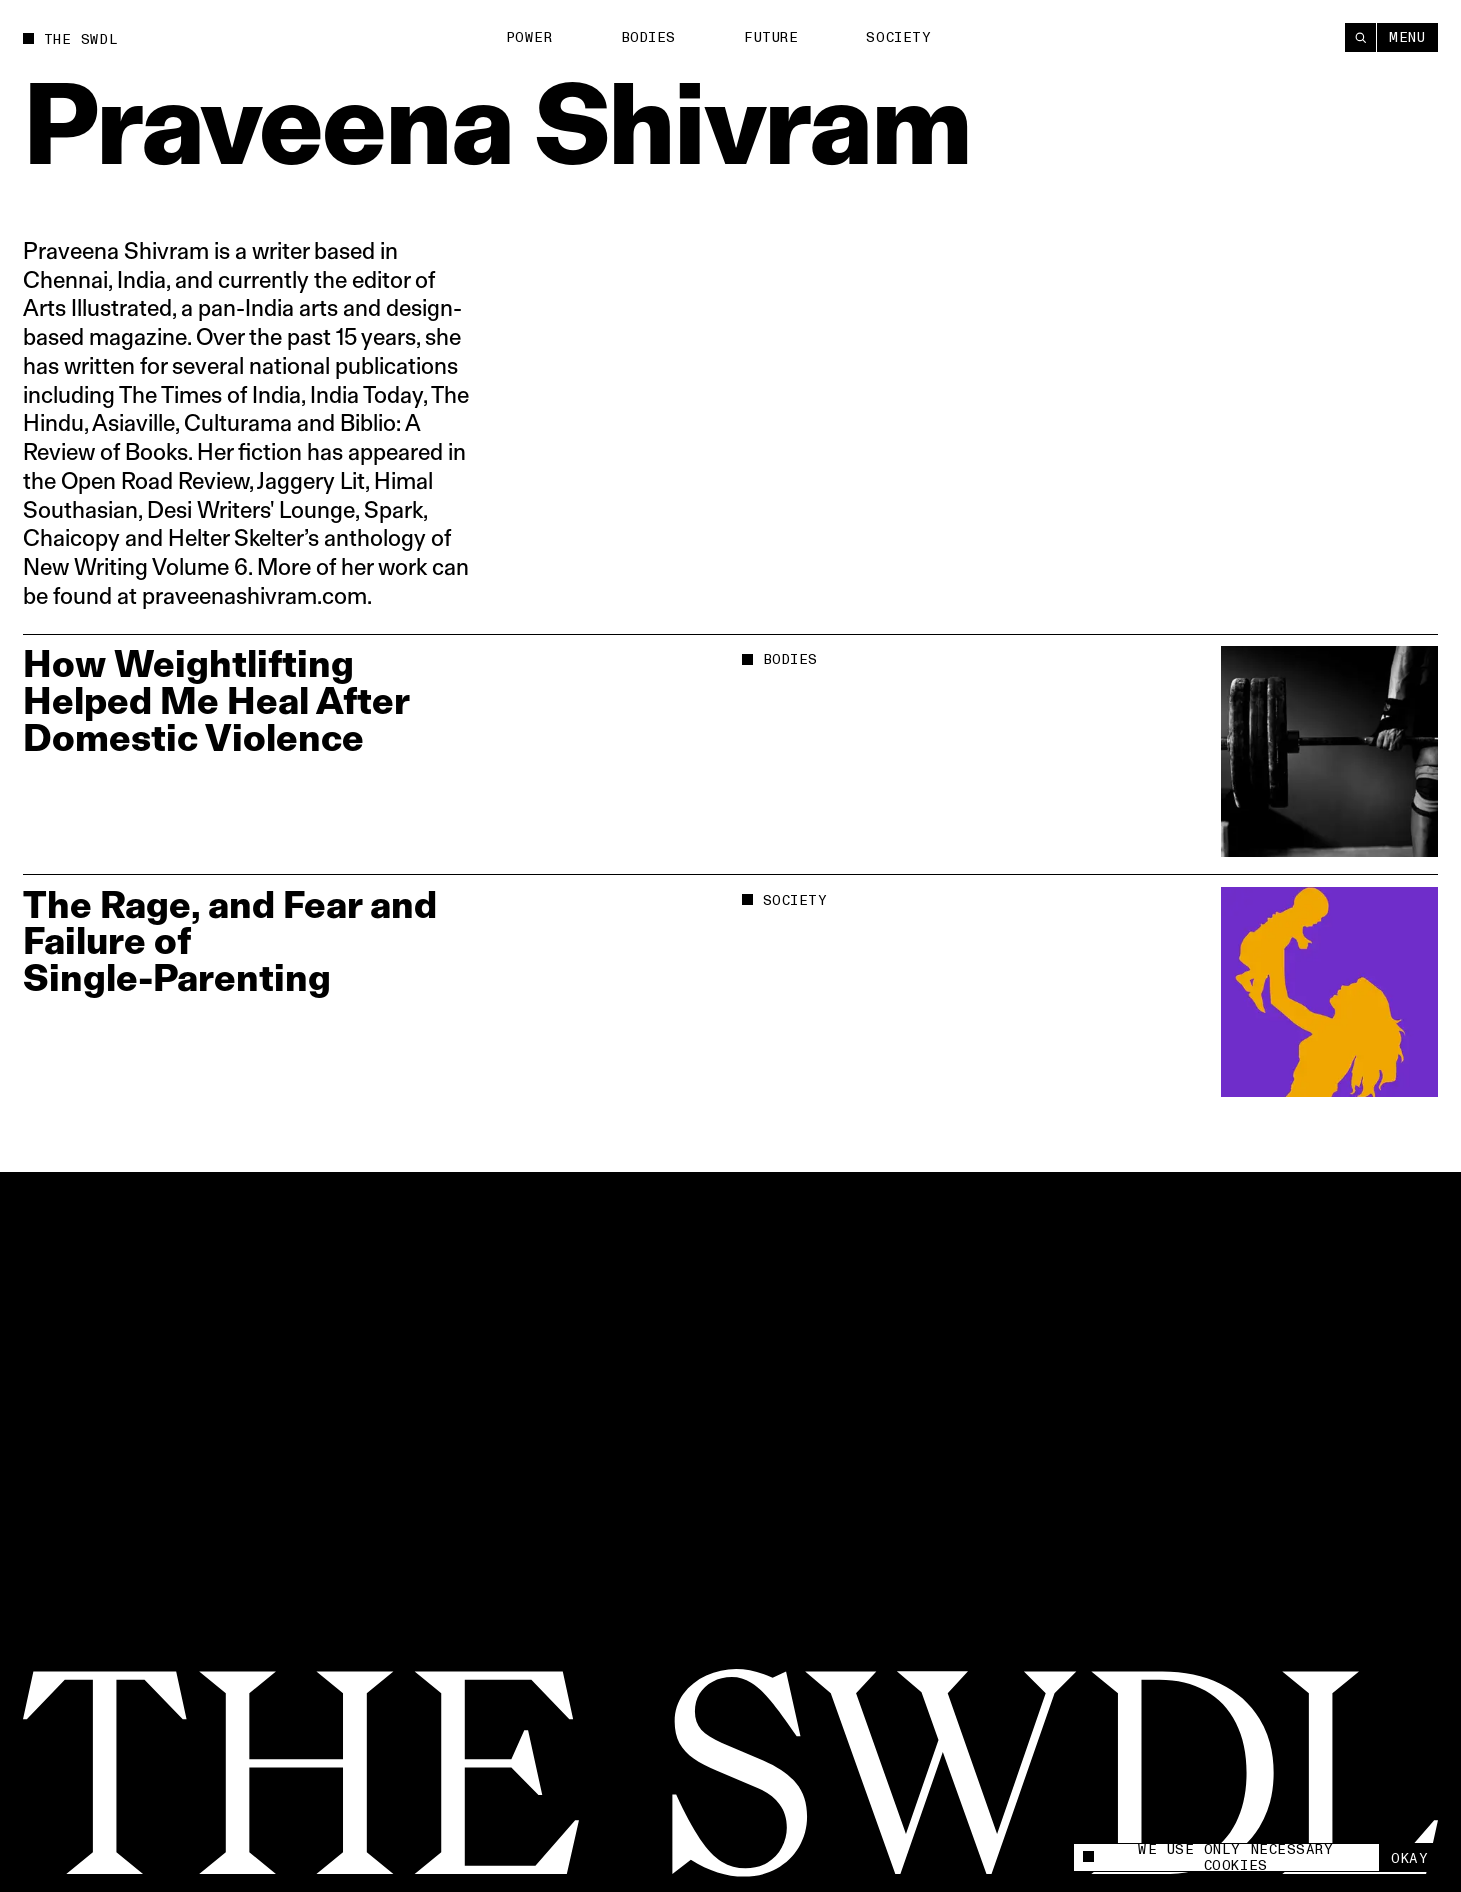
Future (771, 37)
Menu (1407, 37)
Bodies (648, 37)
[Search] (1360, 37)
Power (529, 37)
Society (898, 37)
